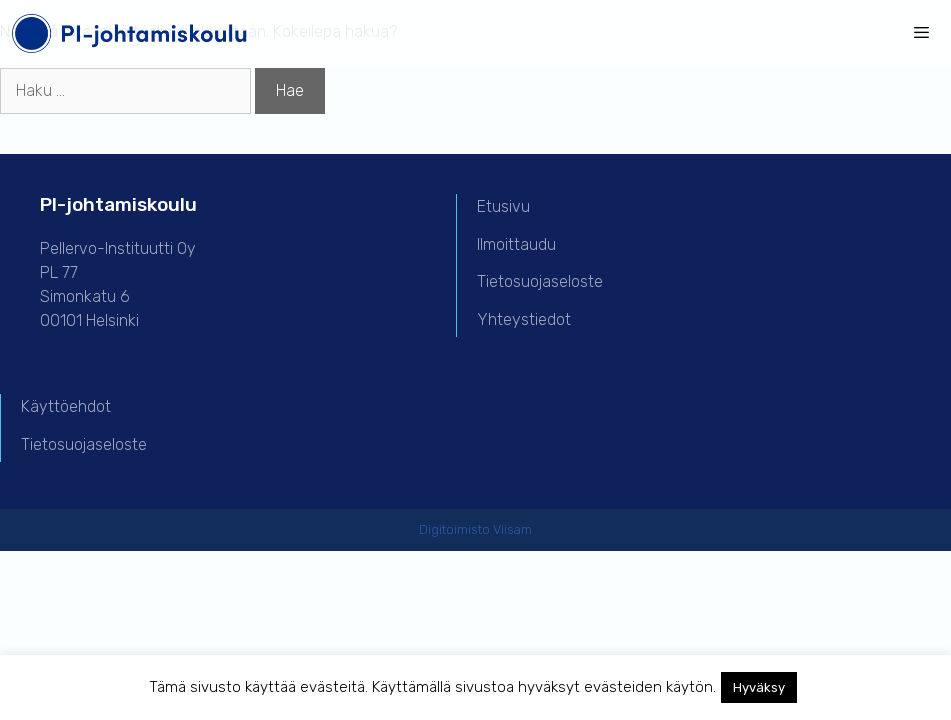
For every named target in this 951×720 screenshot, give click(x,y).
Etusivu (503, 206)
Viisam (512, 529)
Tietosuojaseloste (540, 281)
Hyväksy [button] (759, 687)
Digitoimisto (454, 529)
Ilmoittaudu (516, 244)
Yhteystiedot (524, 319)
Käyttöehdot (66, 406)
